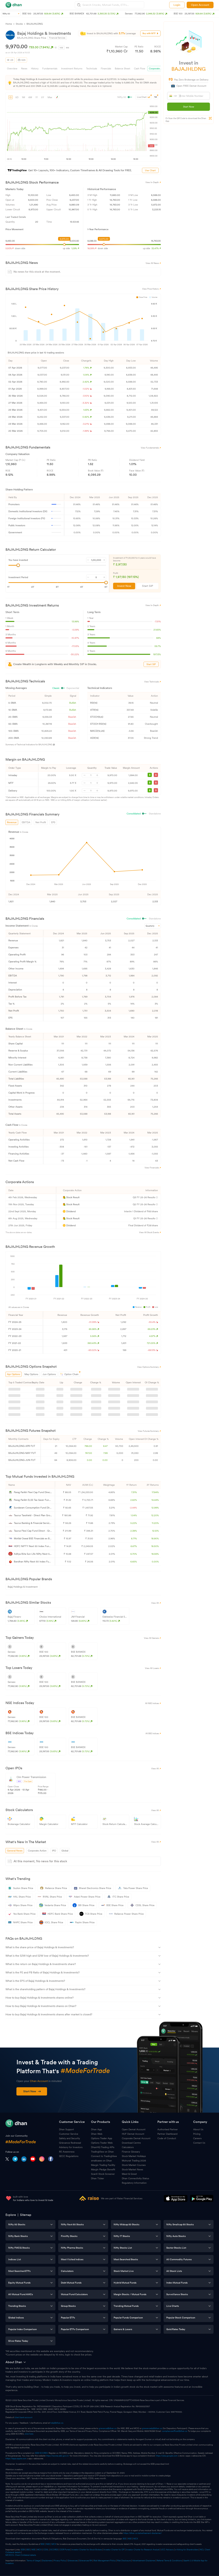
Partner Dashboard (167, 2133)
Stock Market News (132, 2169)
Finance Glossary (131, 2151)
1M (23, 97)
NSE (61, 48)
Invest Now (124, 586)
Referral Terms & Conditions (169, 2560)
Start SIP (147, 586)
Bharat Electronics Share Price (92, 1888)
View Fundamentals (151, 448)
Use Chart (150, 170)
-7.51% (157, 621)
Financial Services (57, 38)
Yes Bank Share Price (22, 1914)
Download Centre (131, 2142)
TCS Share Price (90, 1914)
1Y (36, 97)
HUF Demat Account (133, 2133)
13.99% (75, 621)
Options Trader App (101, 2138)
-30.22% (74, 654)
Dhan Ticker (97, 2178)
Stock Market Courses (134, 2165)
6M (30, 97)
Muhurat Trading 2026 (134, 2160)
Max (50, 97)
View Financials (153, 1168)
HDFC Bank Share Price (57, 1914)
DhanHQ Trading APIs (102, 2147)
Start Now (188, 106)
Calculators (128, 2147)
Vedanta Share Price (52, 1905)
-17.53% (75, 646)
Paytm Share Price (82, 1922)
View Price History (151, 289)
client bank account (23, 2417)
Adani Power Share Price (84, 1897)
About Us (198, 2129)
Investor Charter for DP (114, 2549)
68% (158, 638)
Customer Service (68, 2133)
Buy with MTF (151, 33)
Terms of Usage (33, 2560)
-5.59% (75, 629)
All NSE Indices (153, 1703)
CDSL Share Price (142, 1905)
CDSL (46, 2549)
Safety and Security (69, 2138)
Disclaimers (47, 2560)
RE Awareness (66, 2151)
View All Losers (153, 1668)
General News (14, 1850)
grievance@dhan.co (108, 2428)
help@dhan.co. (57, 2423)
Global (64, 1850)
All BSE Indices (153, 1733)
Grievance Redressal (70, 2142)
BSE (67, 48)
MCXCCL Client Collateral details (20, 2555)
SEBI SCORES (41, 2453)
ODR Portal (65, 2549)
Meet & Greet (129, 2174)
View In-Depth (153, 182)
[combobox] (113, 5)
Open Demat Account (133, 2129)
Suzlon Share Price (20, 1888)
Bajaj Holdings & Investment (23, 1586)
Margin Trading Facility (103, 2165)
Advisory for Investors (70, 2147)
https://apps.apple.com (15, 2458)
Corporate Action (37, 1850)
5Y (42, 97)
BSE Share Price (112, 1905)
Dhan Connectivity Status (135, 2178)
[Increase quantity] (97, 775)
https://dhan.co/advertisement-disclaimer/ (142, 2533)
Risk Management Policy (105, 2560)
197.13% (157, 654)
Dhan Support (66, 2129)
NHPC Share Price (20, 1922)
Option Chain (70, 1374)
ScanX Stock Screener (103, 2174)
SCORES (54, 2549)
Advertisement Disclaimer (143, 2560)
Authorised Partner (167, 2129)
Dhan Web (96, 2133)
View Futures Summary (149, 1431)
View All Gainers (152, 1638)
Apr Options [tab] (13, 1374)
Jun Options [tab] (49, 1374)
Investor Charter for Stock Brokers (87, 2549)
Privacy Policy (60, 2560)
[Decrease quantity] (84, 775)
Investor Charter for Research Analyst (142, 2549)
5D (16, 97)
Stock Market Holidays (134, 2156)
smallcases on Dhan (101, 2160)
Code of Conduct (166, 2138)
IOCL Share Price (51, 1922)
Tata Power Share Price (133, 1888)
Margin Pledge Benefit (103, 2169)
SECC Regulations (68, 2156)
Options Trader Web (102, 2142)
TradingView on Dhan (102, 2151)
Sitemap (25, 2215)
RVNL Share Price (49, 1897)
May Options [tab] (31, 1374)
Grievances (73, 2560)
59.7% (157, 646)
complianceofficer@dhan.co (174, 2431)
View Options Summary (149, 1367)
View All (156, 1603)
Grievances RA (85, 2560)
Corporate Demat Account (136, 2138)
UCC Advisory (167, 2549)
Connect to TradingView (104, 2156)
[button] (83, 1947)
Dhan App (96, 2129)
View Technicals (152, 682)
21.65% (157, 629)
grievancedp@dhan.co (152, 2428)
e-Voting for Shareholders (186, 2549)
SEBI (23, 2549)
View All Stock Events (150, 1232)
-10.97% (75, 638)
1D (10, 97)
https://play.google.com (166, 2456)
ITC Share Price (118, 1897)
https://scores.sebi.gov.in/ (57, 2456)
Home (8, 23)
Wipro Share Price (20, 1905)
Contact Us (199, 2142)
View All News (153, 263)
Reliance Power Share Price (126, 1914)
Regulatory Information (134, 2182)
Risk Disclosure (124, 2560)
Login (176, 5)
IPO (54, 1850)
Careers (197, 2138)
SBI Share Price (83, 1905)
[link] (69, 1374)
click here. (29, 2434)
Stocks (19, 23)
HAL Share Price (19, 1897)
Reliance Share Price (53, 1888)
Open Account (200, 5)
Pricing (196, 2133)
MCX (135, 2538)
